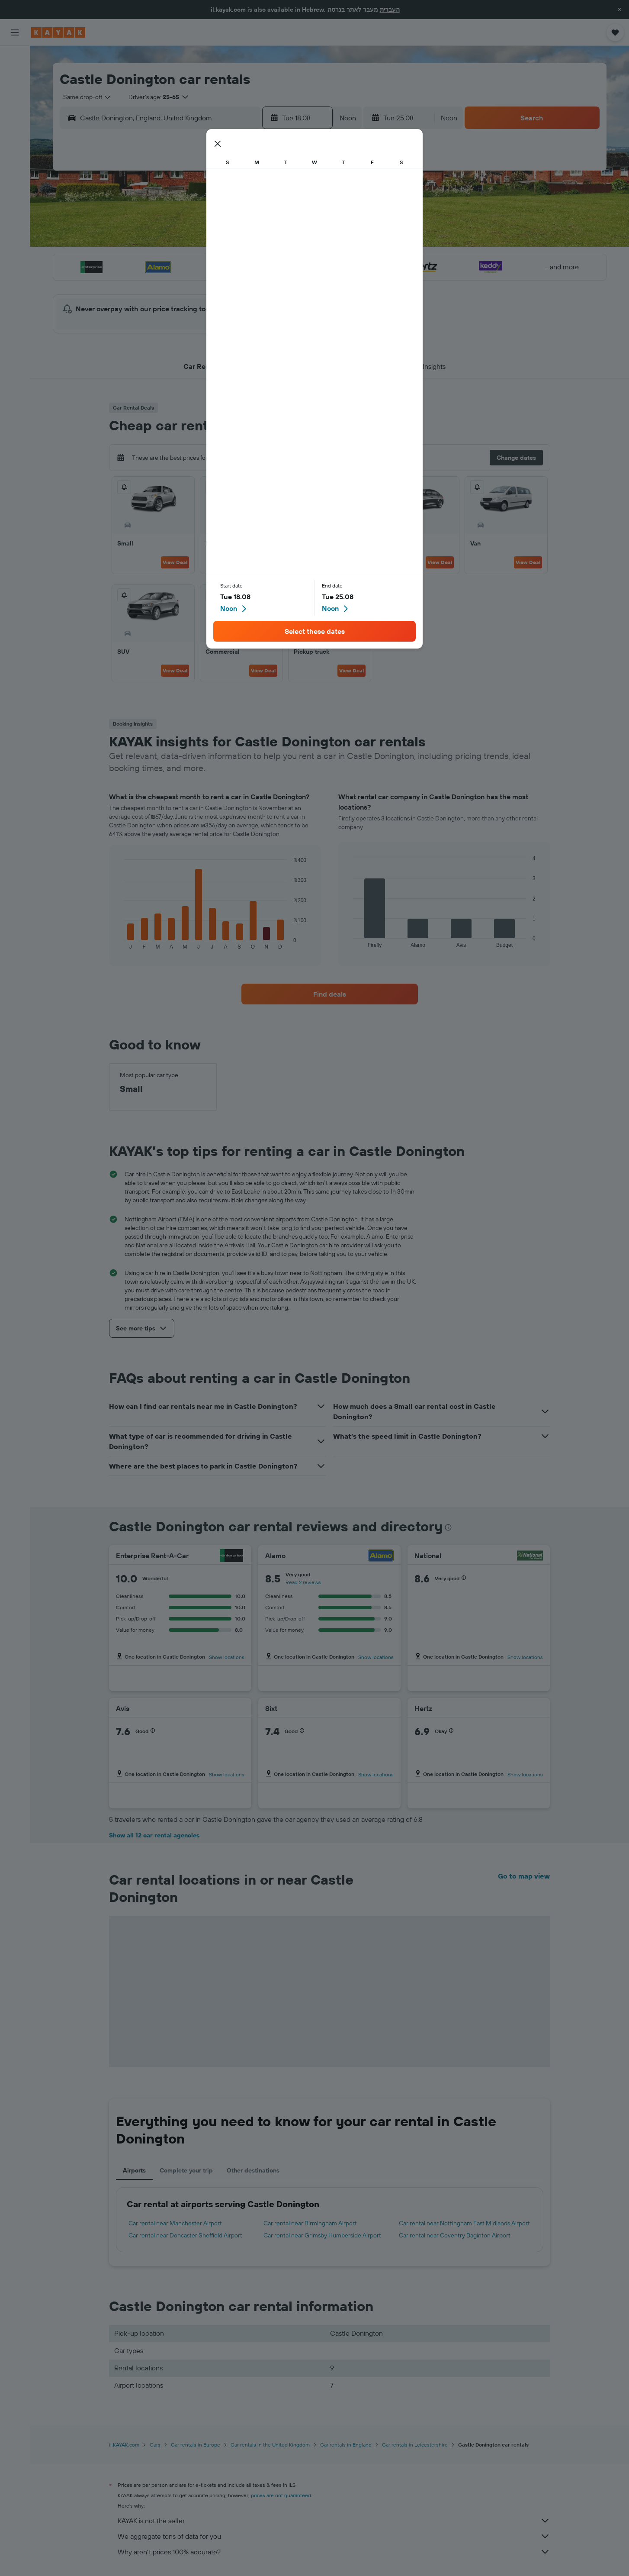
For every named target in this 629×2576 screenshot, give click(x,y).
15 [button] (300, 240)
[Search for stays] (14, 77)
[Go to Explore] (14, 120)
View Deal (175, 562)
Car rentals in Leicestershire (415, 2444)
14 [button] (279, 240)
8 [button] (300, 219)
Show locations (226, 1657)
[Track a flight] (14, 138)
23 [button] (176, 282)
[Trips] (14, 181)
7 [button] (279, 219)
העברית (390, 9)
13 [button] (259, 240)
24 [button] (196, 282)
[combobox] (84, 97)
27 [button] (259, 282)
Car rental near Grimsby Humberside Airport (322, 2235)
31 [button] (196, 302)
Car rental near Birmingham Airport (310, 2223)
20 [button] (258, 261)
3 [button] (197, 219)
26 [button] (238, 282)
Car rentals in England (346, 2444)
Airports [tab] (134, 2170)
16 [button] (176, 261)
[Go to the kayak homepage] (58, 32)
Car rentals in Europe (195, 2444)
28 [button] (279, 282)
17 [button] (196, 261)
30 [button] (175, 302)
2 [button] (176, 219)
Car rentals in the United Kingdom (270, 2444)
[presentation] (448, 1527)
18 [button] (217, 261)
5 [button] (238, 219)
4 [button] (217, 219)
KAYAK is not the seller (334, 2520)
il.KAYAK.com (124, 2444)
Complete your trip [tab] (186, 2170)
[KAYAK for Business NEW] (14, 156)
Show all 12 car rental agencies (154, 1835)
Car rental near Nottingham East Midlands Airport (464, 2223)
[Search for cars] (14, 95)
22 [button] (300, 261)
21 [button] (279, 261)
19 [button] (238, 261)
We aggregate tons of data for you (334, 2536)
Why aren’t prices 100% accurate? (334, 2552)
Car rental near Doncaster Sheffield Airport (185, 2235)
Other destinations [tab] (253, 2170)
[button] (619, 9)
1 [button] (300, 198)
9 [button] (176, 240)
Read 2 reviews (303, 1582)
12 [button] (238, 240)
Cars (155, 2444)
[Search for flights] (14, 59)
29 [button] (300, 282)
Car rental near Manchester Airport (175, 2223)
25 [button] (217, 282)
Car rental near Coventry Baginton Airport (454, 2235)
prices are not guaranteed (281, 2495)
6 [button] (259, 219)
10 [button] (196, 240)
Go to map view (524, 1876)
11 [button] (217, 240)
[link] (329, 994)
